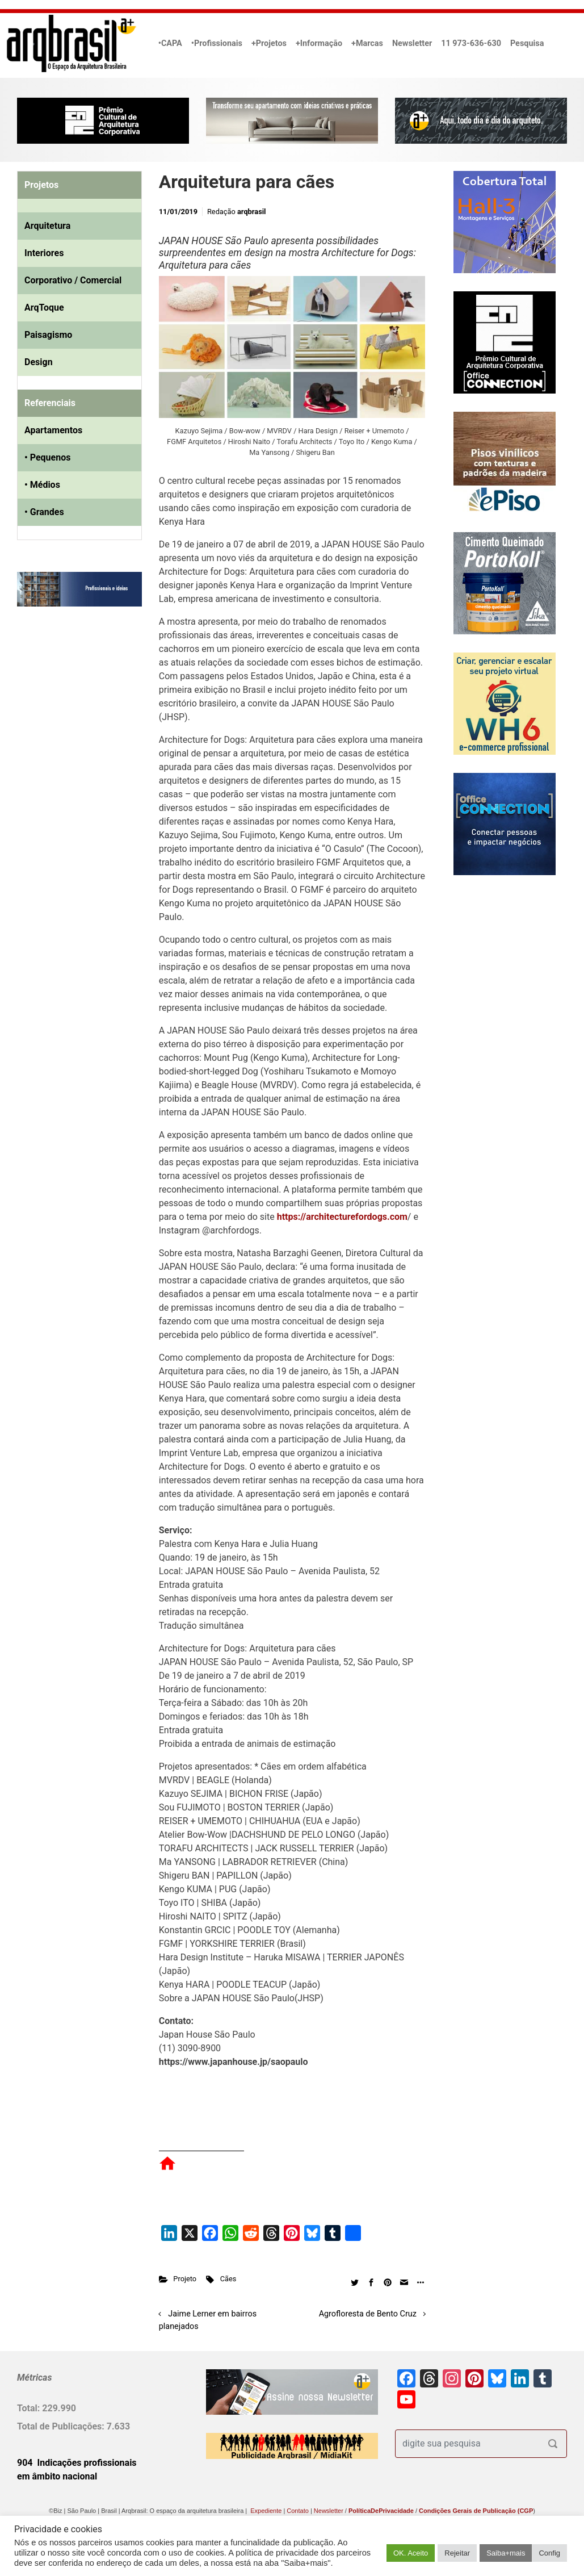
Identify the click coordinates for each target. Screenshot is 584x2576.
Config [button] (549, 2553)
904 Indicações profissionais (77, 2462)
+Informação (319, 43)
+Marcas (367, 43)
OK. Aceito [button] (410, 2553)
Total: (29, 2408)
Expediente (266, 2510)
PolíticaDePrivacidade (381, 2510)
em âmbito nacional (57, 2476)
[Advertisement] (88, 731)
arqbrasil (251, 211)
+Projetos (269, 43)
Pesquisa (527, 43)
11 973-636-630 (471, 43)
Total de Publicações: (62, 2426)
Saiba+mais (505, 2553)
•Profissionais (216, 43)
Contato (298, 2510)
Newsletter (412, 43)
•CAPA (170, 43)
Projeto (184, 2278)
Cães (228, 2278)
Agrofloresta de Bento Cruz (368, 2314)
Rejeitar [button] (457, 2553)
